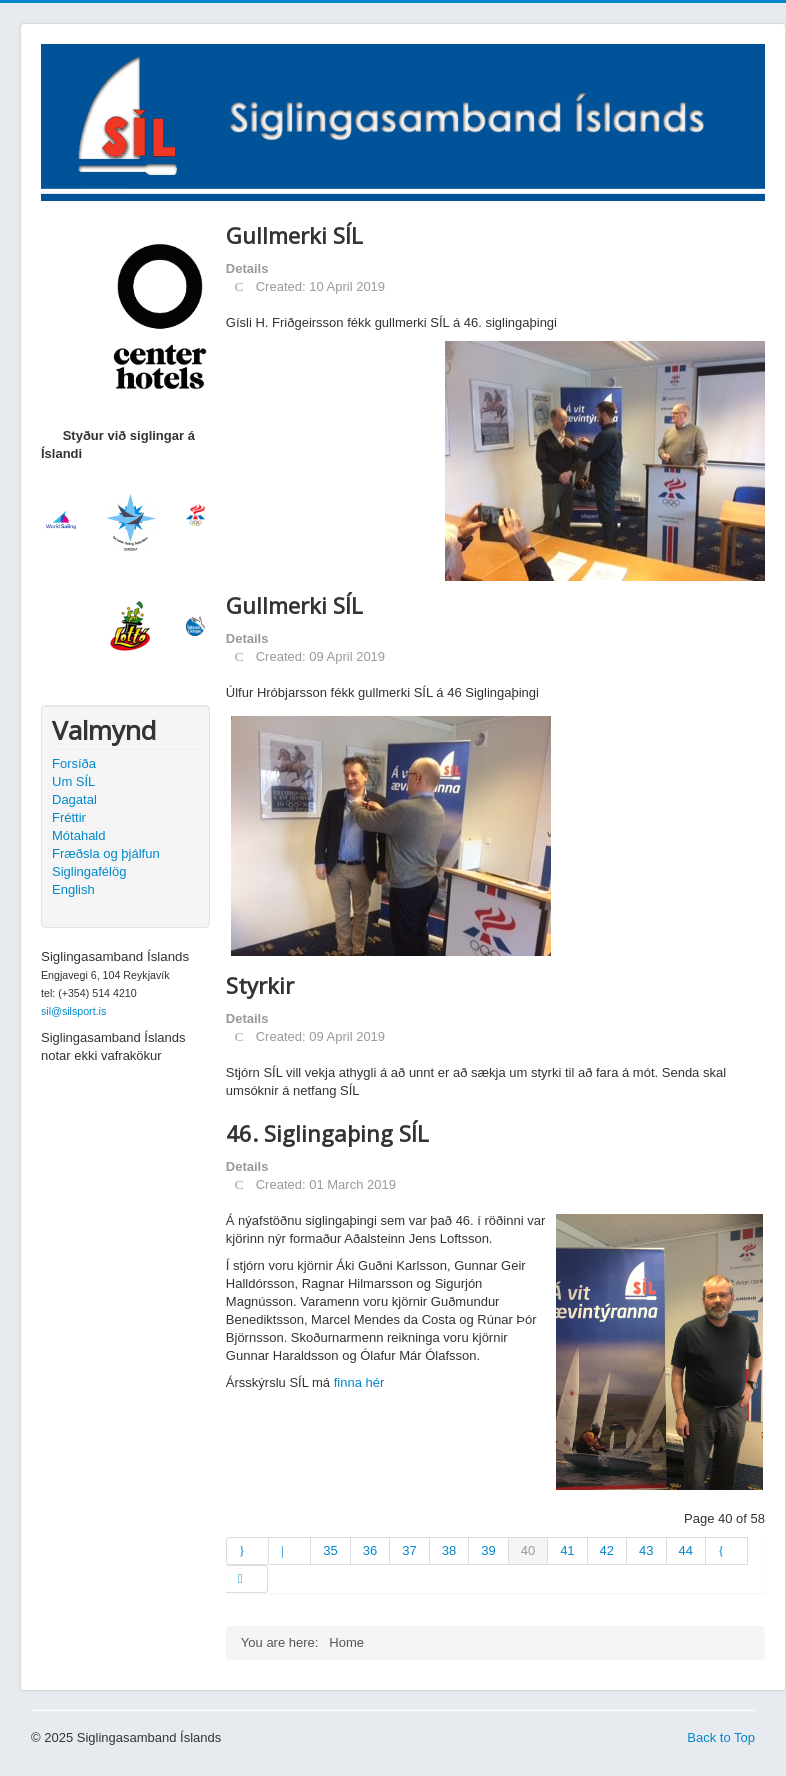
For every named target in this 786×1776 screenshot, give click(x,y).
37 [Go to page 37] (409, 1550)
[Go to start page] (247, 1551)
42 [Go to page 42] (607, 1550)
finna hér (359, 1382)
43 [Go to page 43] (646, 1550)
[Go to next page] (727, 1551)
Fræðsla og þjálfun (106, 853)
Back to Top (721, 1737)
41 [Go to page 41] (567, 1550)
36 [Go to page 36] (370, 1550)
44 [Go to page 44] (686, 1550)
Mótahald (78, 835)
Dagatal (74, 799)
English (73, 889)
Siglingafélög (89, 871)
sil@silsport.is (73, 1011)
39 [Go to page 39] (488, 1550)
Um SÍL (73, 781)
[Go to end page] (247, 1579)
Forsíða (74, 763)
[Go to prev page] (290, 1551)
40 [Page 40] (528, 1550)
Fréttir (69, 817)
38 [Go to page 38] (449, 1550)
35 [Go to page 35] (330, 1550)
